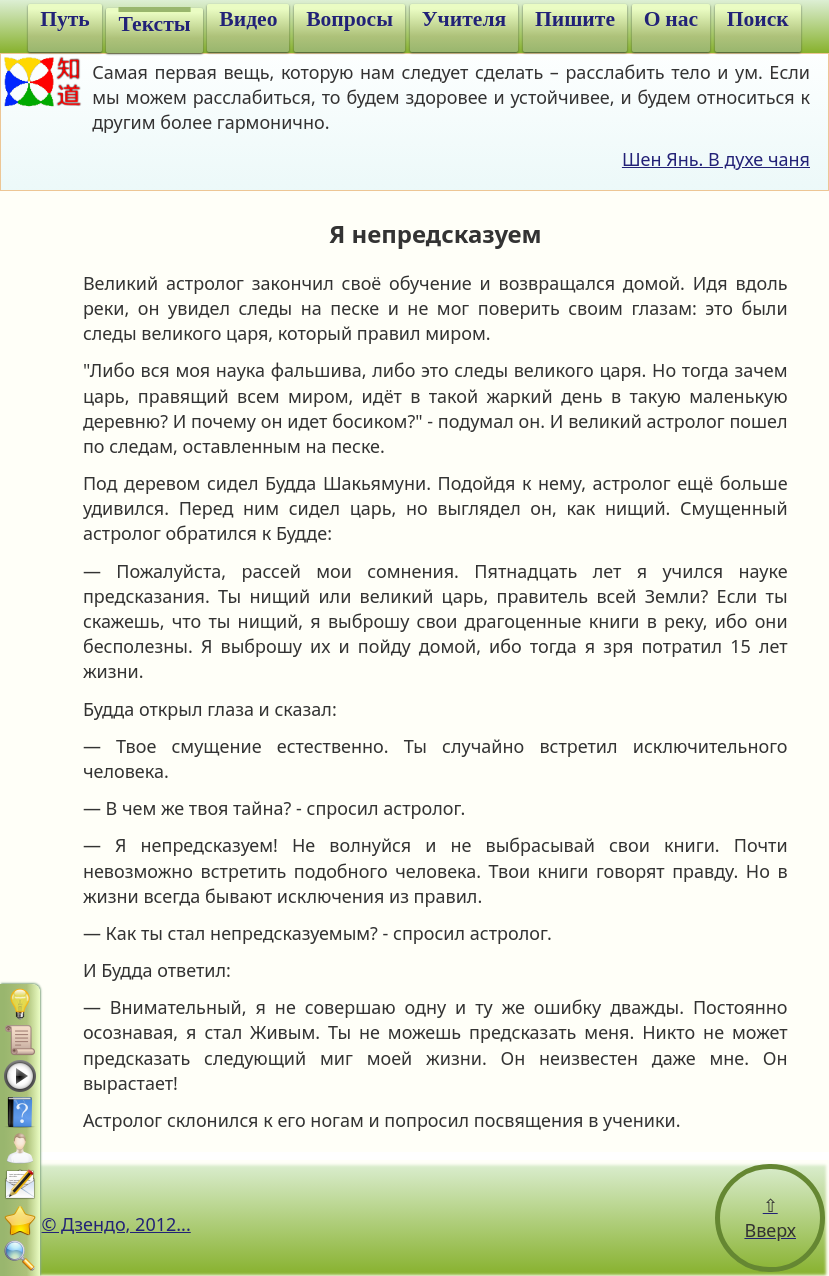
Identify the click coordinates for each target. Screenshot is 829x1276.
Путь (65, 19)
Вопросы (349, 19)
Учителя (464, 19)
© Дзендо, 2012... (115, 1224)
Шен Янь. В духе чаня (716, 159)
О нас (671, 19)
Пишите (575, 19)
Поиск (758, 19)
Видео (248, 19)
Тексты (154, 24)
